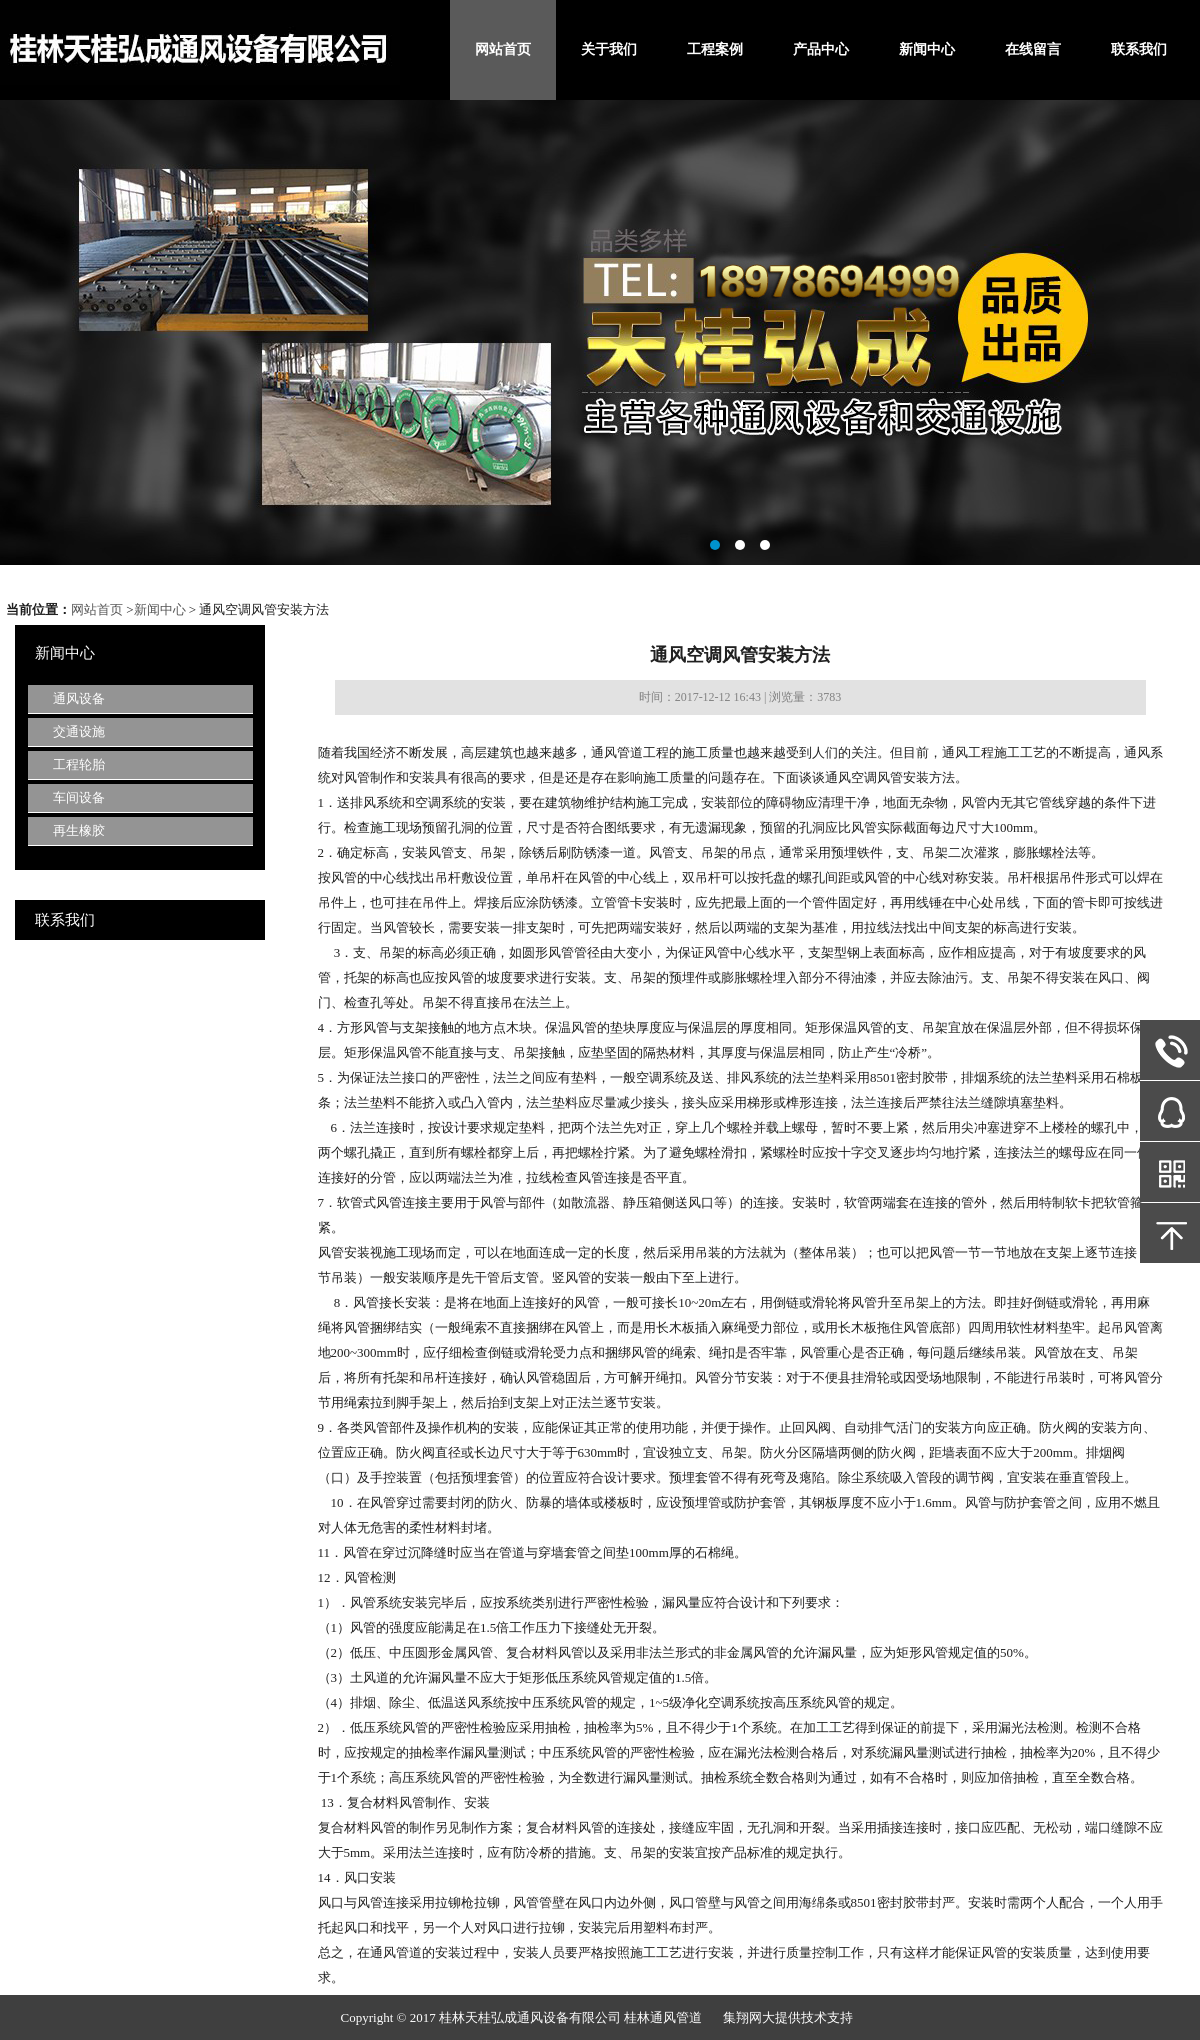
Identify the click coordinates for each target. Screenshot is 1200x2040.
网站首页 (503, 49)
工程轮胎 (79, 764)
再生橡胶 (79, 830)
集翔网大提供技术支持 (788, 2017)
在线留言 (1033, 49)
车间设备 (79, 797)
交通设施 (79, 731)
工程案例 (715, 49)
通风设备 (79, 698)
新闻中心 (927, 49)
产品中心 (821, 49)
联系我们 (1139, 49)
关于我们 (609, 49)
